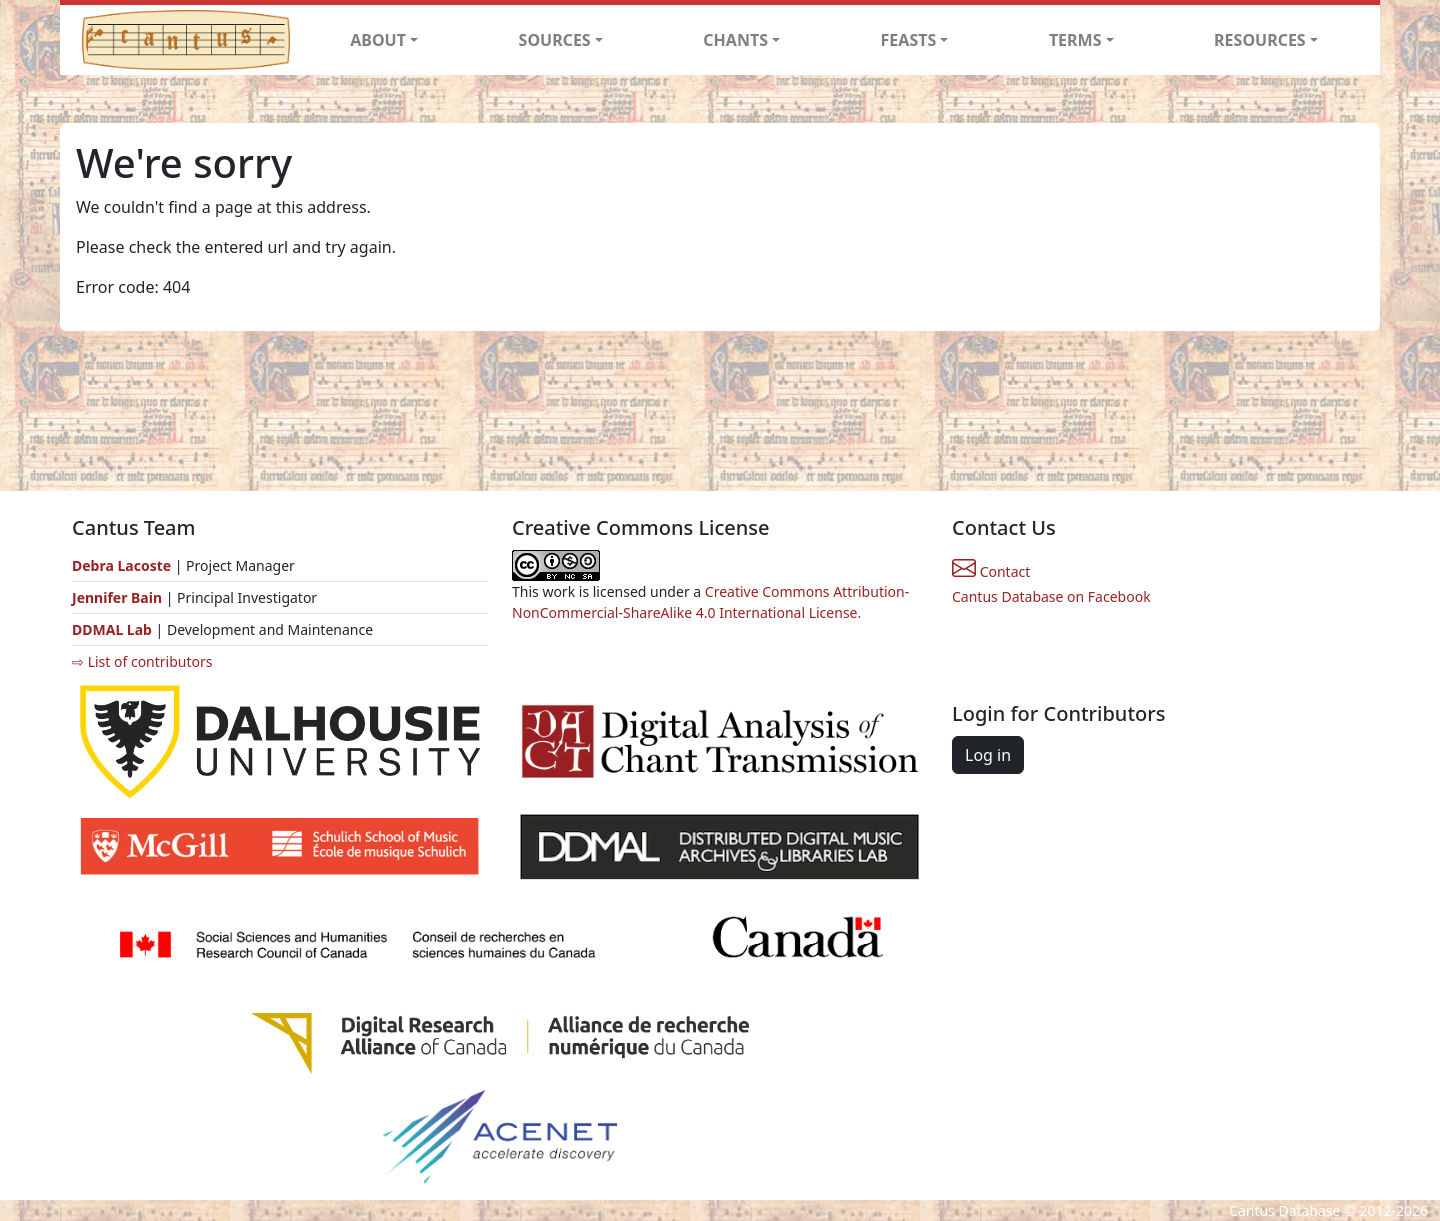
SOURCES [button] (555, 40)
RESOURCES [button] (1260, 40)
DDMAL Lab (112, 629)
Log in (988, 755)
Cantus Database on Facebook (1051, 596)
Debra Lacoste (121, 565)
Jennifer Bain (119, 597)
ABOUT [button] (378, 40)
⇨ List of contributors (142, 661)
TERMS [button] (1075, 40)
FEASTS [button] (909, 40)
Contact (991, 571)
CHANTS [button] (735, 40)
